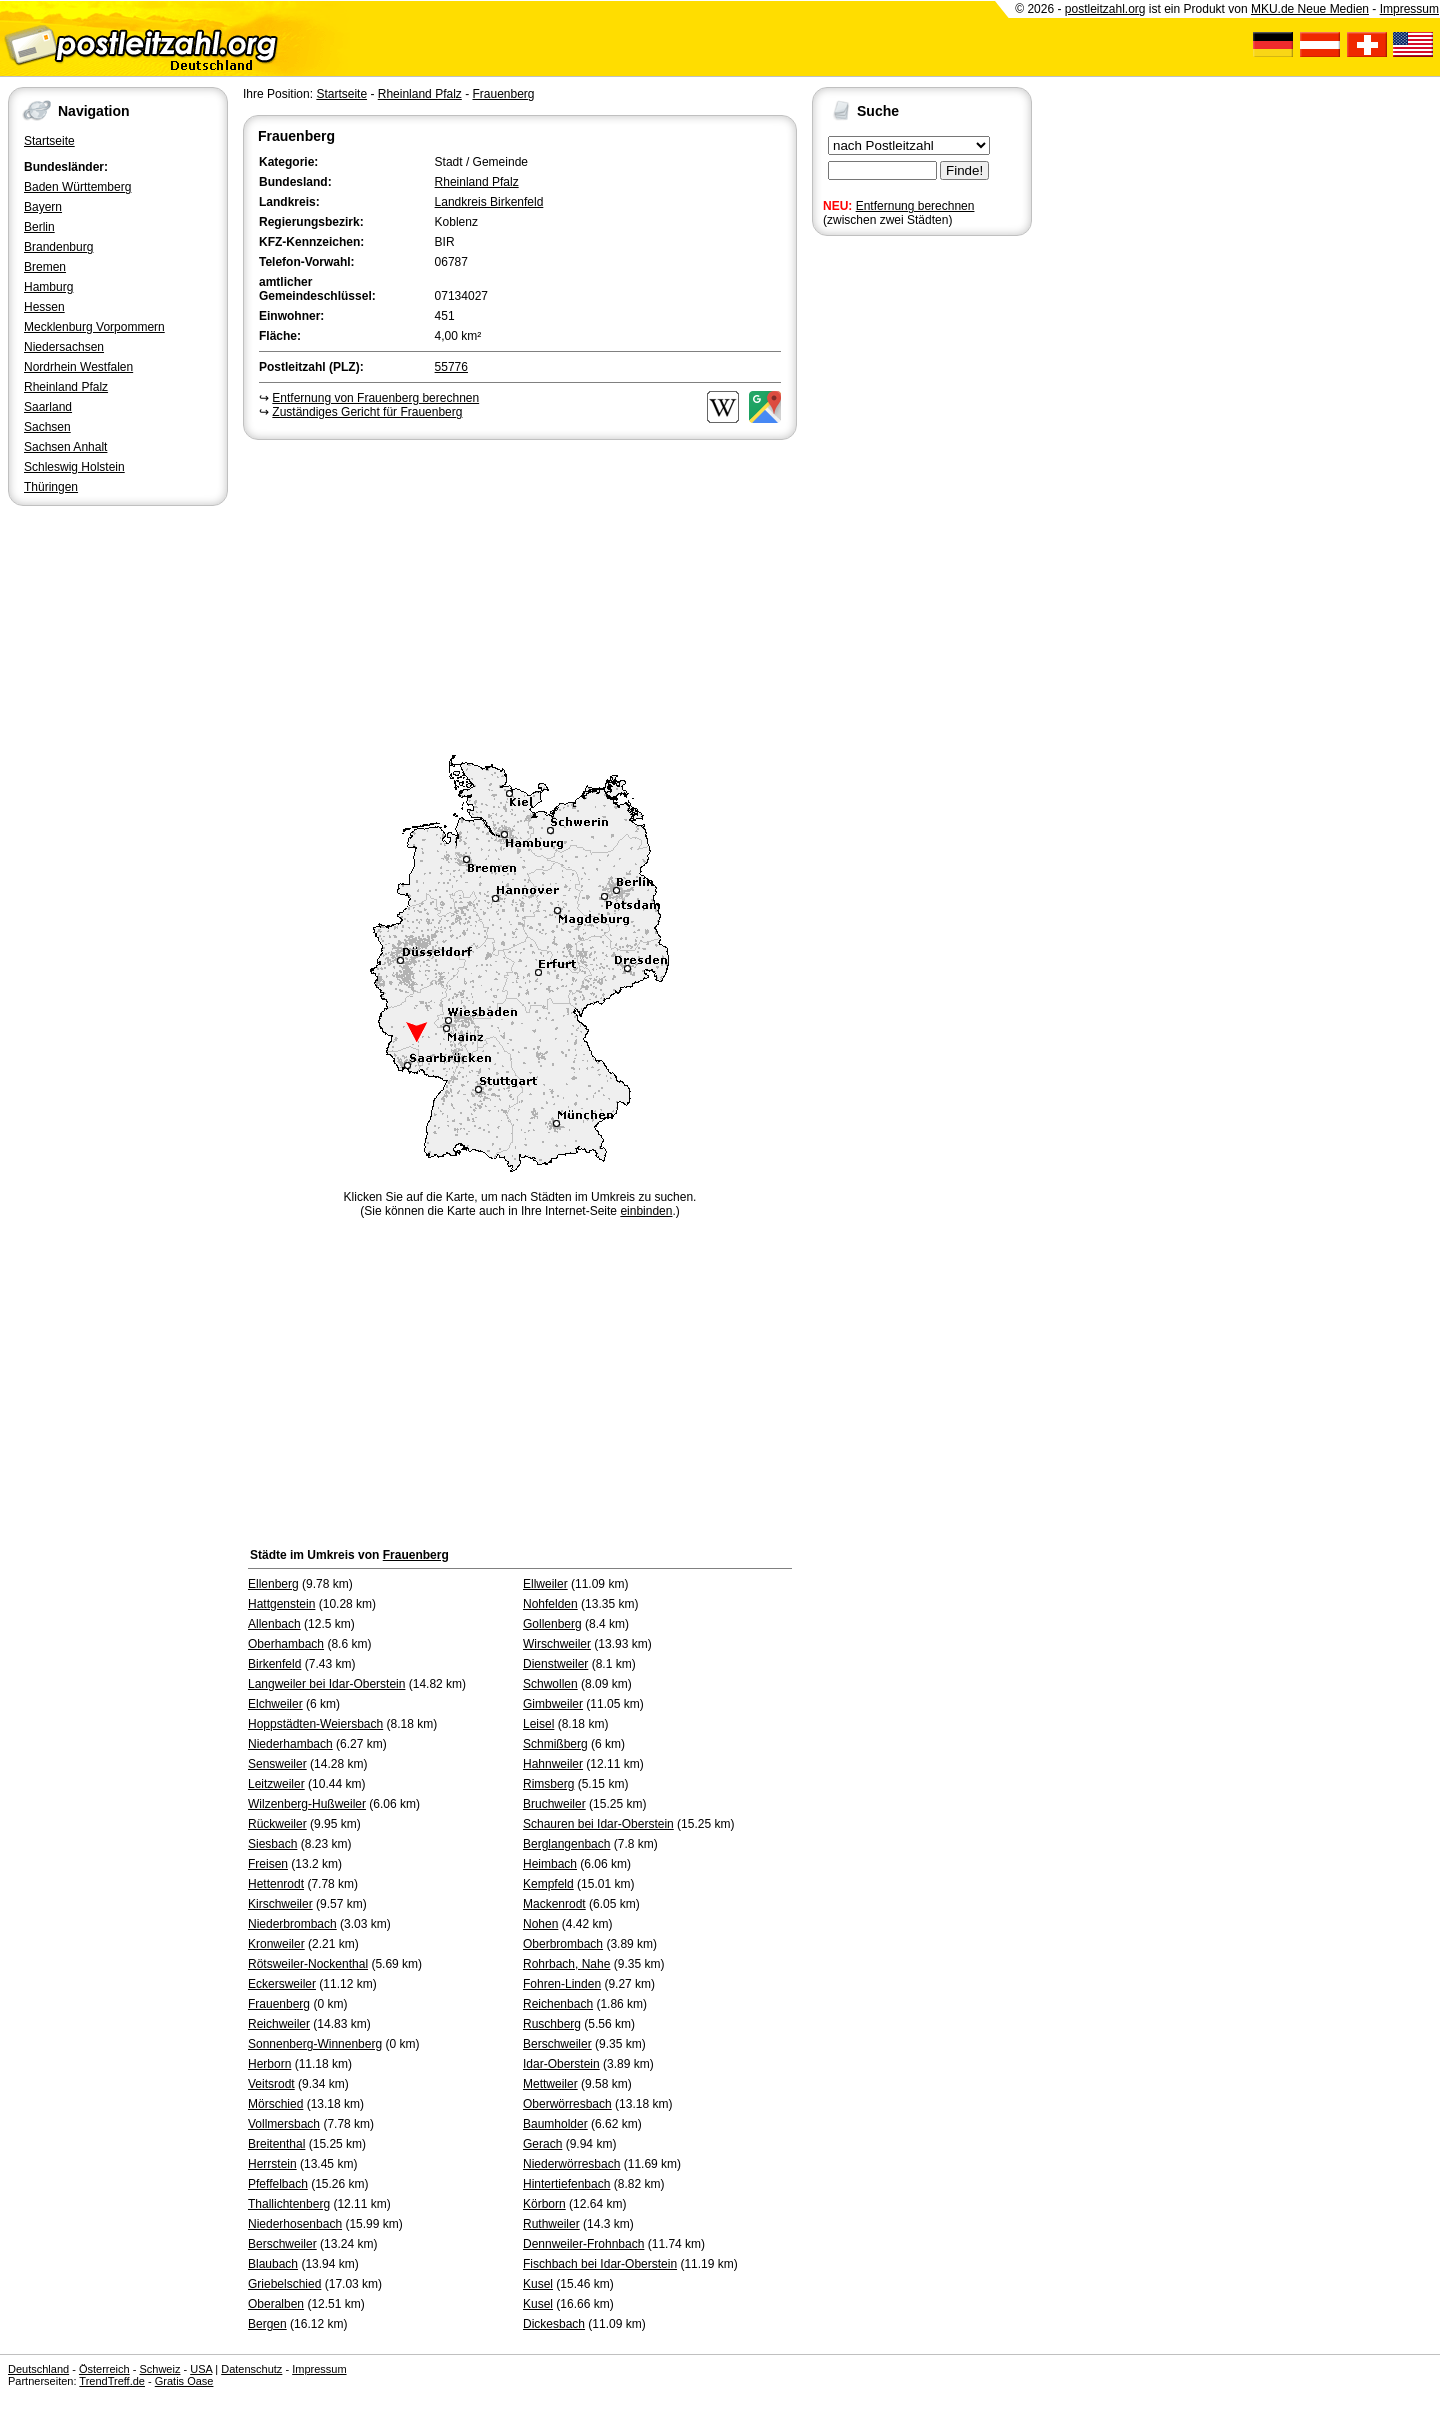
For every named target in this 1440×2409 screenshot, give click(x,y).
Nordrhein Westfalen (78, 367)
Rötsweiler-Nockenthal (308, 1964)
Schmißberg (555, 1744)
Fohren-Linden (562, 1984)
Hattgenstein (281, 1604)
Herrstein (272, 2164)
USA (201, 2369)
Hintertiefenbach (566, 2184)
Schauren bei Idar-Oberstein (598, 1824)
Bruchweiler (554, 1804)
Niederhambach (290, 1744)
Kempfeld (548, 1884)
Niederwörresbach (571, 2164)
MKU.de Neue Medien (1310, 9)
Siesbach (272, 1844)
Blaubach (273, 2264)
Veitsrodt (271, 2084)
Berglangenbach (566, 1844)
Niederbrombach (292, 1924)
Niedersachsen (64, 347)
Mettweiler (550, 2084)
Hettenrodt (276, 1884)
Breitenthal (276, 2144)
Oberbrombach (563, 1944)
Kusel (538, 2284)
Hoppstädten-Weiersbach (315, 1724)
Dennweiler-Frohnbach (583, 2244)
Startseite (49, 141)
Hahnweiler (553, 1764)
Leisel (538, 1724)
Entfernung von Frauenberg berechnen (375, 398)
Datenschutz (251, 2369)
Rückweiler (277, 1824)
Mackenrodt (554, 1904)
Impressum (1409, 9)
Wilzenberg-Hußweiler (307, 1804)
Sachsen (47, 427)
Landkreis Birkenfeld (489, 202)
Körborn (544, 2204)
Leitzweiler (276, 1784)
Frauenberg (503, 94)
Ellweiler (545, 1584)
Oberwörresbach (567, 2104)
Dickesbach (554, 2324)
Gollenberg (552, 1624)
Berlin (39, 227)
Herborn (269, 2064)
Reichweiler (279, 2024)
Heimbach (550, 1864)
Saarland (48, 407)
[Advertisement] (520, 594)
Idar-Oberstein (561, 2064)
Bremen (45, 267)
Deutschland (38, 2369)
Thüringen (51, 487)
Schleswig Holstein (74, 467)
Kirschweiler (280, 1904)
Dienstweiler (555, 1664)
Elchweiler (275, 1704)
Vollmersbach (284, 2124)
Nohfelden (550, 1604)
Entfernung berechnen (915, 206)
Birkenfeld (274, 1664)
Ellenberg (273, 1584)
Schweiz (159, 2369)
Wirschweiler (557, 1644)
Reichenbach (558, 2004)
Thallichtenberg (289, 2204)
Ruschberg (552, 2024)
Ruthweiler (551, 2224)
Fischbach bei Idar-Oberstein (600, 2264)
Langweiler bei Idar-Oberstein (326, 1684)
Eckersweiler (282, 1984)
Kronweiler (276, 1944)
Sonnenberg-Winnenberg (315, 2044)
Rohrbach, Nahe (566, 1964)
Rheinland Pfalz (66, 387)
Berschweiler (557, 2044)
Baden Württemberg (77, 187)
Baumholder (555, 2124)
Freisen (268, 1864)
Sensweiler (277, 1764)
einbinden (646, 1211)
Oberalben (276, 2304)
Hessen (44, 307)
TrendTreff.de (112, 2381)
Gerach (542, 2144)
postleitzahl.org (1105, 9)
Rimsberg (548, 1784)
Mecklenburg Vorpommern (94, 327)
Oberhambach (286, 1644)
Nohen (540, 1924)
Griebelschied (284, 2284)
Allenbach (274, 1624)
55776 (451, 367)
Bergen (267, 2324)
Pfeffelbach (278, 2184)
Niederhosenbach (295, 2224)
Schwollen (550, 1684)
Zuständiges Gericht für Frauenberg (367, 412)
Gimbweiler (553, 1704)
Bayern (43, 207)
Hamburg (48, 287)
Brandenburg (58, 247)
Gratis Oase (184, 2381)
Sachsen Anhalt (65, 447)
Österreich (104, 2369)
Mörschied (275, 2104)
